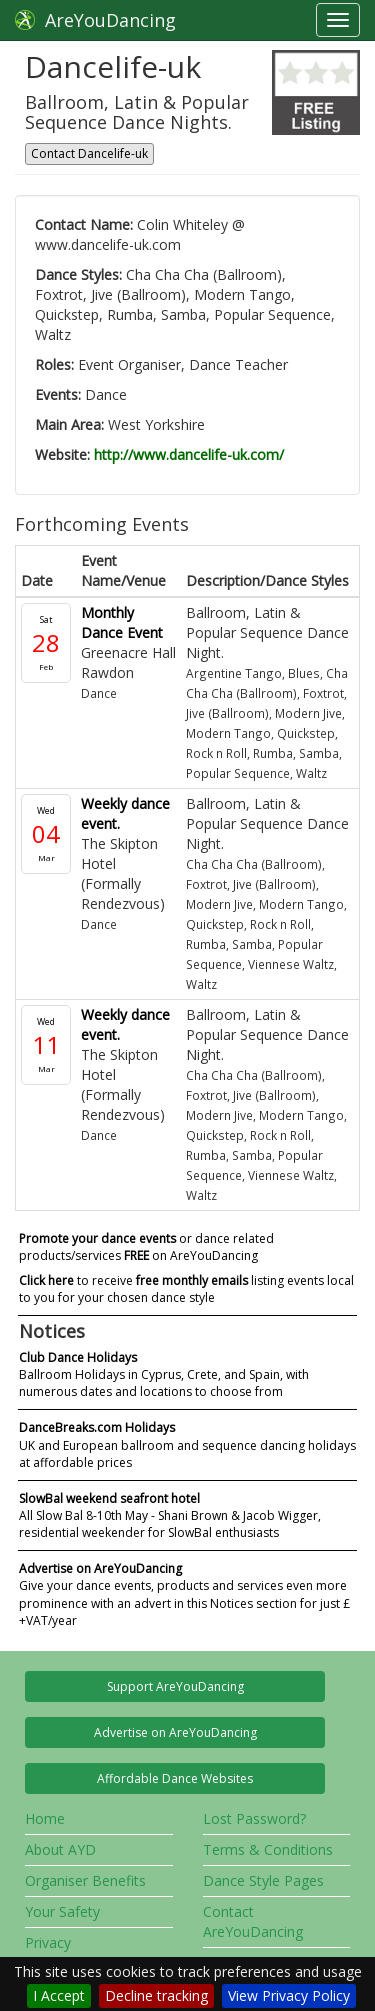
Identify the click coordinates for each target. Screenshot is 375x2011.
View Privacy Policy (289, 1995)
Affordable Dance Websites (175, 1778)
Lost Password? (254, 1818)
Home (45, 1818)
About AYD (60, 1849)
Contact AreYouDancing (253, 1921)
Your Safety (62, 1911)
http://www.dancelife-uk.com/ (189, 454)
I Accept (59, 1995)
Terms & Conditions (268, 1849)
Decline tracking (156, 1995)
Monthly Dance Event (122, 622)
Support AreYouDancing (175, 1686)
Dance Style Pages (263, 1880)
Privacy (48, 1942)
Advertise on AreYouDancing (175, 1732)
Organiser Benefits (85, 1880)
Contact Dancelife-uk (89, 153)
